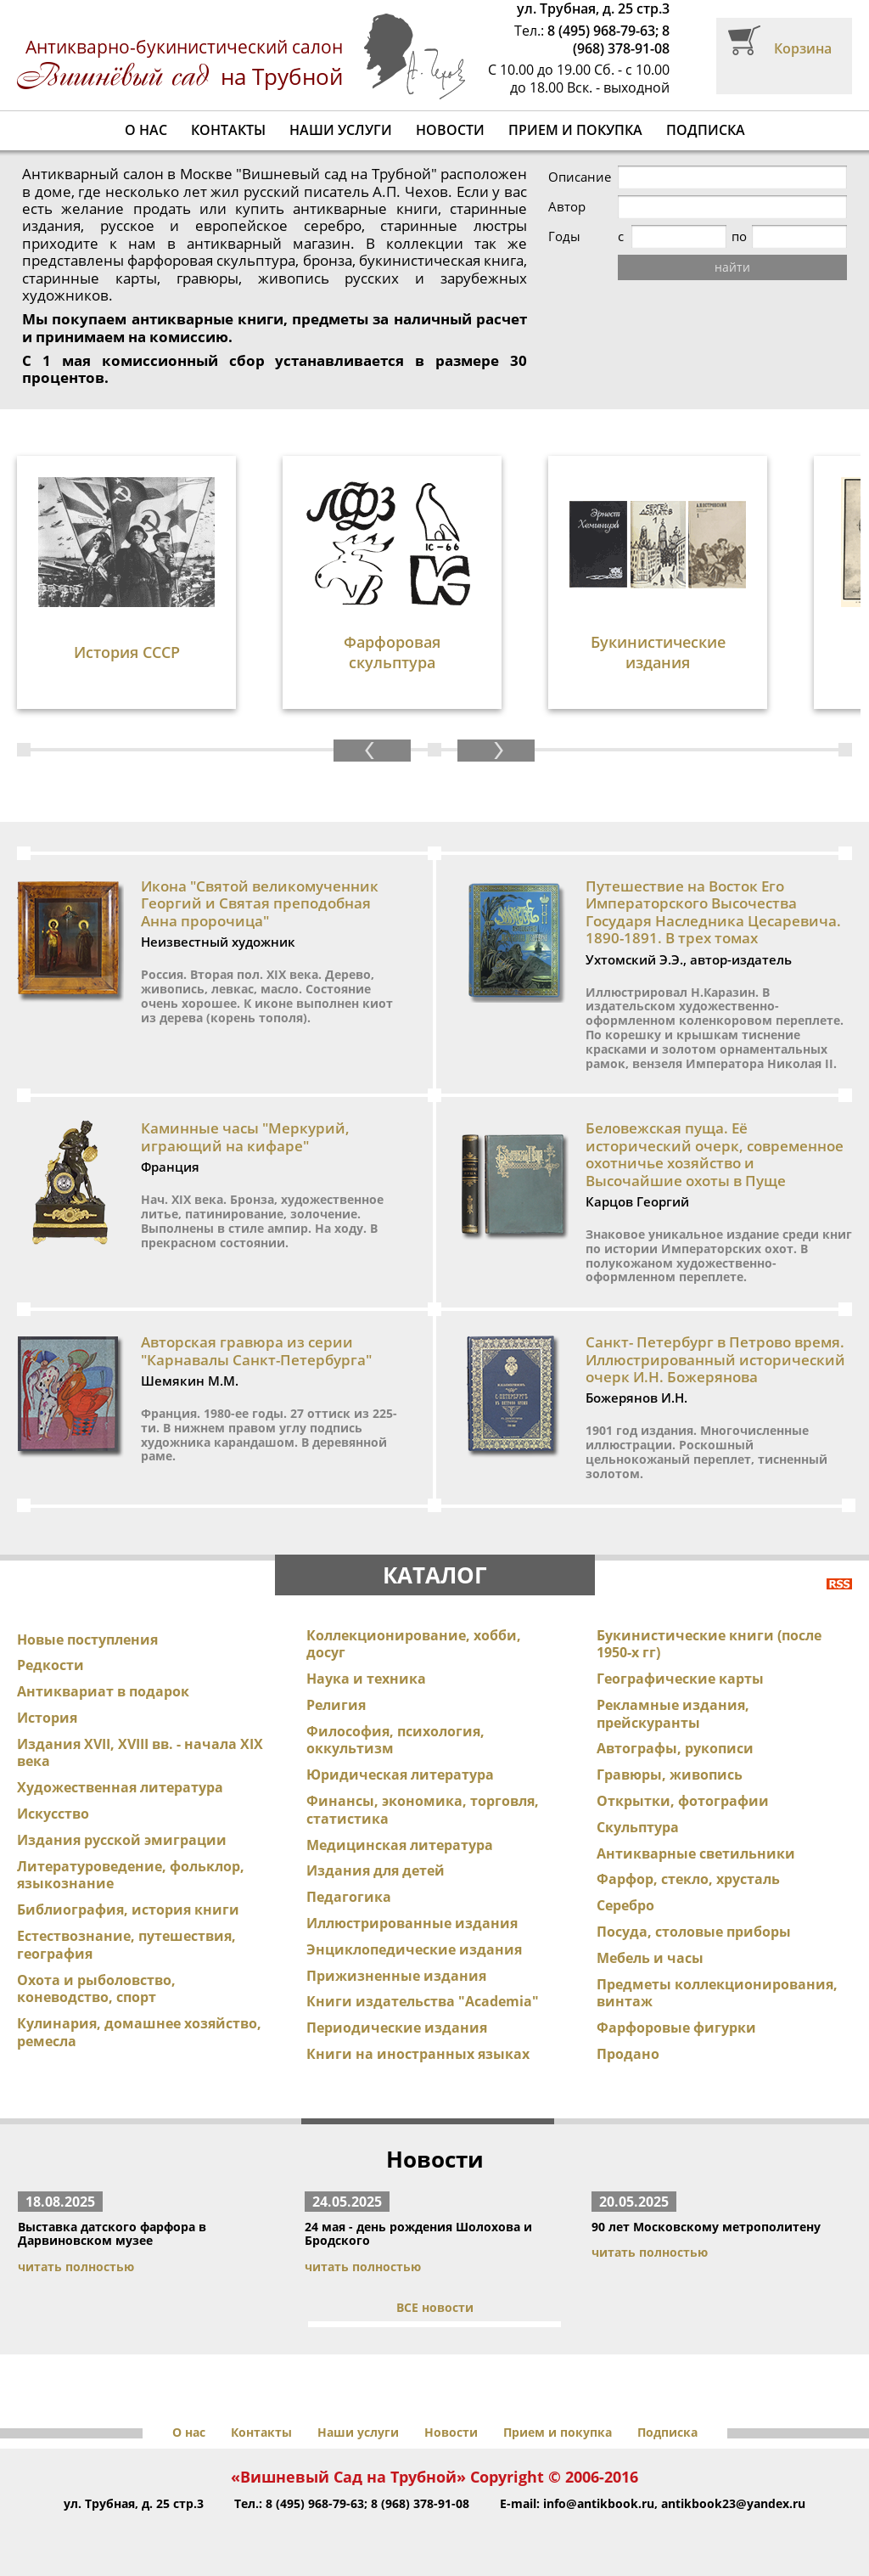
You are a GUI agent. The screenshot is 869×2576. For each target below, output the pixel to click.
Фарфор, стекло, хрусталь (688, 1879)
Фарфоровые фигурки (676, 2027)
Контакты (228, 130)
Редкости (50, 1665)
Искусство (53, 1813)
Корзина (803, 48)
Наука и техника (366, 1678)
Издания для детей (375, 1870)
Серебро (625, 1905)
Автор (567, 207)
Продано (628, 2053)
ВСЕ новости (435, 2307)
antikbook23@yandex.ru (733, 2503)
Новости (450, 130)
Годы (564, 236)
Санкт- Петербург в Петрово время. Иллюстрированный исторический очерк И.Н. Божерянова (715, 1359)
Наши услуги (340, 130)
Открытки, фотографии (683, 1800)
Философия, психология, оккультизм (395, 1740)
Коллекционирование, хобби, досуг (413, 1644)
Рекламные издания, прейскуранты (673, 1714)
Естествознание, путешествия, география (126, 1944)
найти (732, 267)
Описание (579, 177)
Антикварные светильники (696, 1853)
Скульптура (638, 1827)
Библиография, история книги (128, 1909)
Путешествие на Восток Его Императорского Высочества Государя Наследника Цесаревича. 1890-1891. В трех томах (713, 912)
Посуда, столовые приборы (694, 1931)
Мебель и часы (650, 1958)
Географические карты (680, 1678)
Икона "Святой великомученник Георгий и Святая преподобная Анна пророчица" (259, 903)
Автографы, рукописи (675, 1748)
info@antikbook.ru (598, 2503)
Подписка (705, 130)
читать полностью (76, 2266)
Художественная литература (120, 1787)
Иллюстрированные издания (412, 1923)
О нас (146, 130)
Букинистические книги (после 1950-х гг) (709, 1644)
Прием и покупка (575, 130)
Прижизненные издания (396, 1975)
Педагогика (348, 1896)
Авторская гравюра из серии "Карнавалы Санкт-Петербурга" (256, 1350)
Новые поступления (87, 1639)
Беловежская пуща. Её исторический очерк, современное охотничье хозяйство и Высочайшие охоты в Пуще (715, 1154)
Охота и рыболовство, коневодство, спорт (96, 1989)
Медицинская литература (399, 1845)
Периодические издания (396, 2027)
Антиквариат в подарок (103, 1691)
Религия (336, 1705)
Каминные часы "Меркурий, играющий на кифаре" (245, 1136)
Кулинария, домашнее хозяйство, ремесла (139, 2032)
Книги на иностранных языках (418, 2053)
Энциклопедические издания (414, 1949)
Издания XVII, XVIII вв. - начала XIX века (140, 1753)
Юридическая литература (400, 1774)
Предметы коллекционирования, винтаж (717, 1993)
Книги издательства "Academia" (422, 2001)
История (47, 1717)
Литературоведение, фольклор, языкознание (130, 1875)
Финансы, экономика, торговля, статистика (422, 1809)
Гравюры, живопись (670, 1774)
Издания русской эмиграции (122, 1840)
